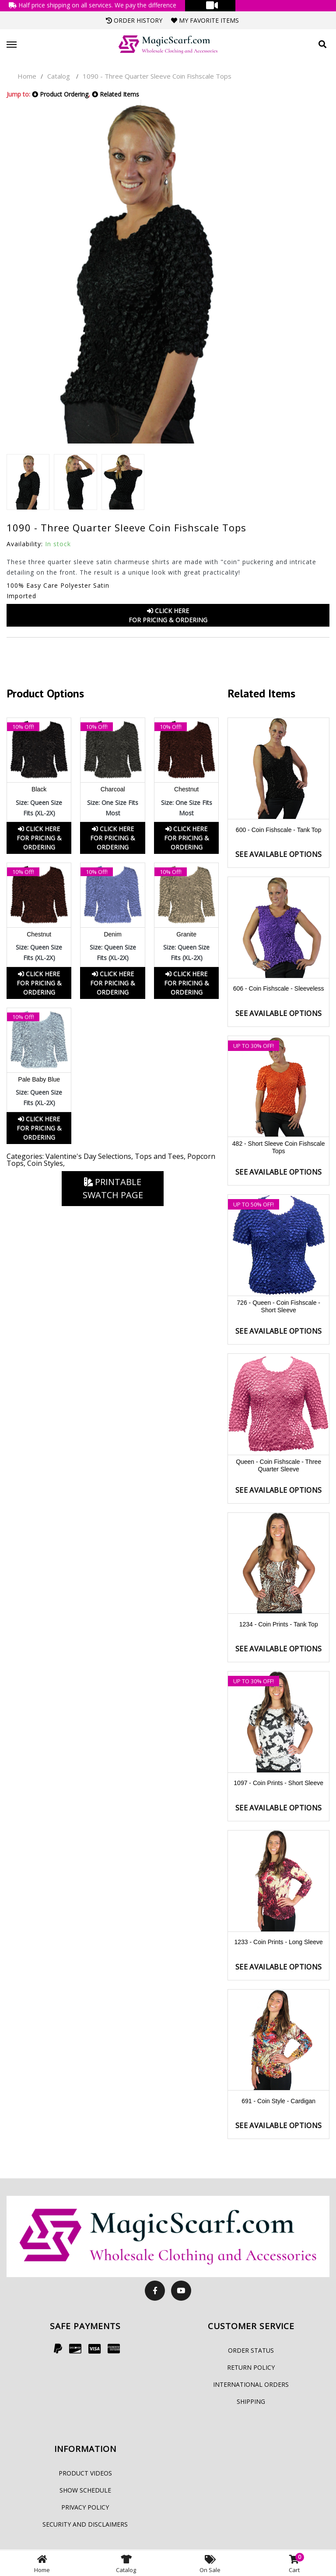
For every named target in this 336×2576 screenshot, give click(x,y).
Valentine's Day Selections (88, 1156)
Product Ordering (60, 94)
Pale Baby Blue (39, 1079)
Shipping (251, 2401)
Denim (112, 934)
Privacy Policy (85, 2507)
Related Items (115, 94)
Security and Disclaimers (85, 2524)
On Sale (210, 2563)
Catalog (58, 76)
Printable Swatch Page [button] (113, 1188)
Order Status (251, 2350)
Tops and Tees (159, 1156)
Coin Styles (45, 1163)
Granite (186, 934)
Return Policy (251, 2367)
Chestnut (186, 789)
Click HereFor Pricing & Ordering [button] (168, 615)
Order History (134, 20)
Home (27, 76)
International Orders (251, 2384)
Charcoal (113, 789)
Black (39, 789)
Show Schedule (85, 2490)
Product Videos (85, 2473)
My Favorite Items (205, 20)
